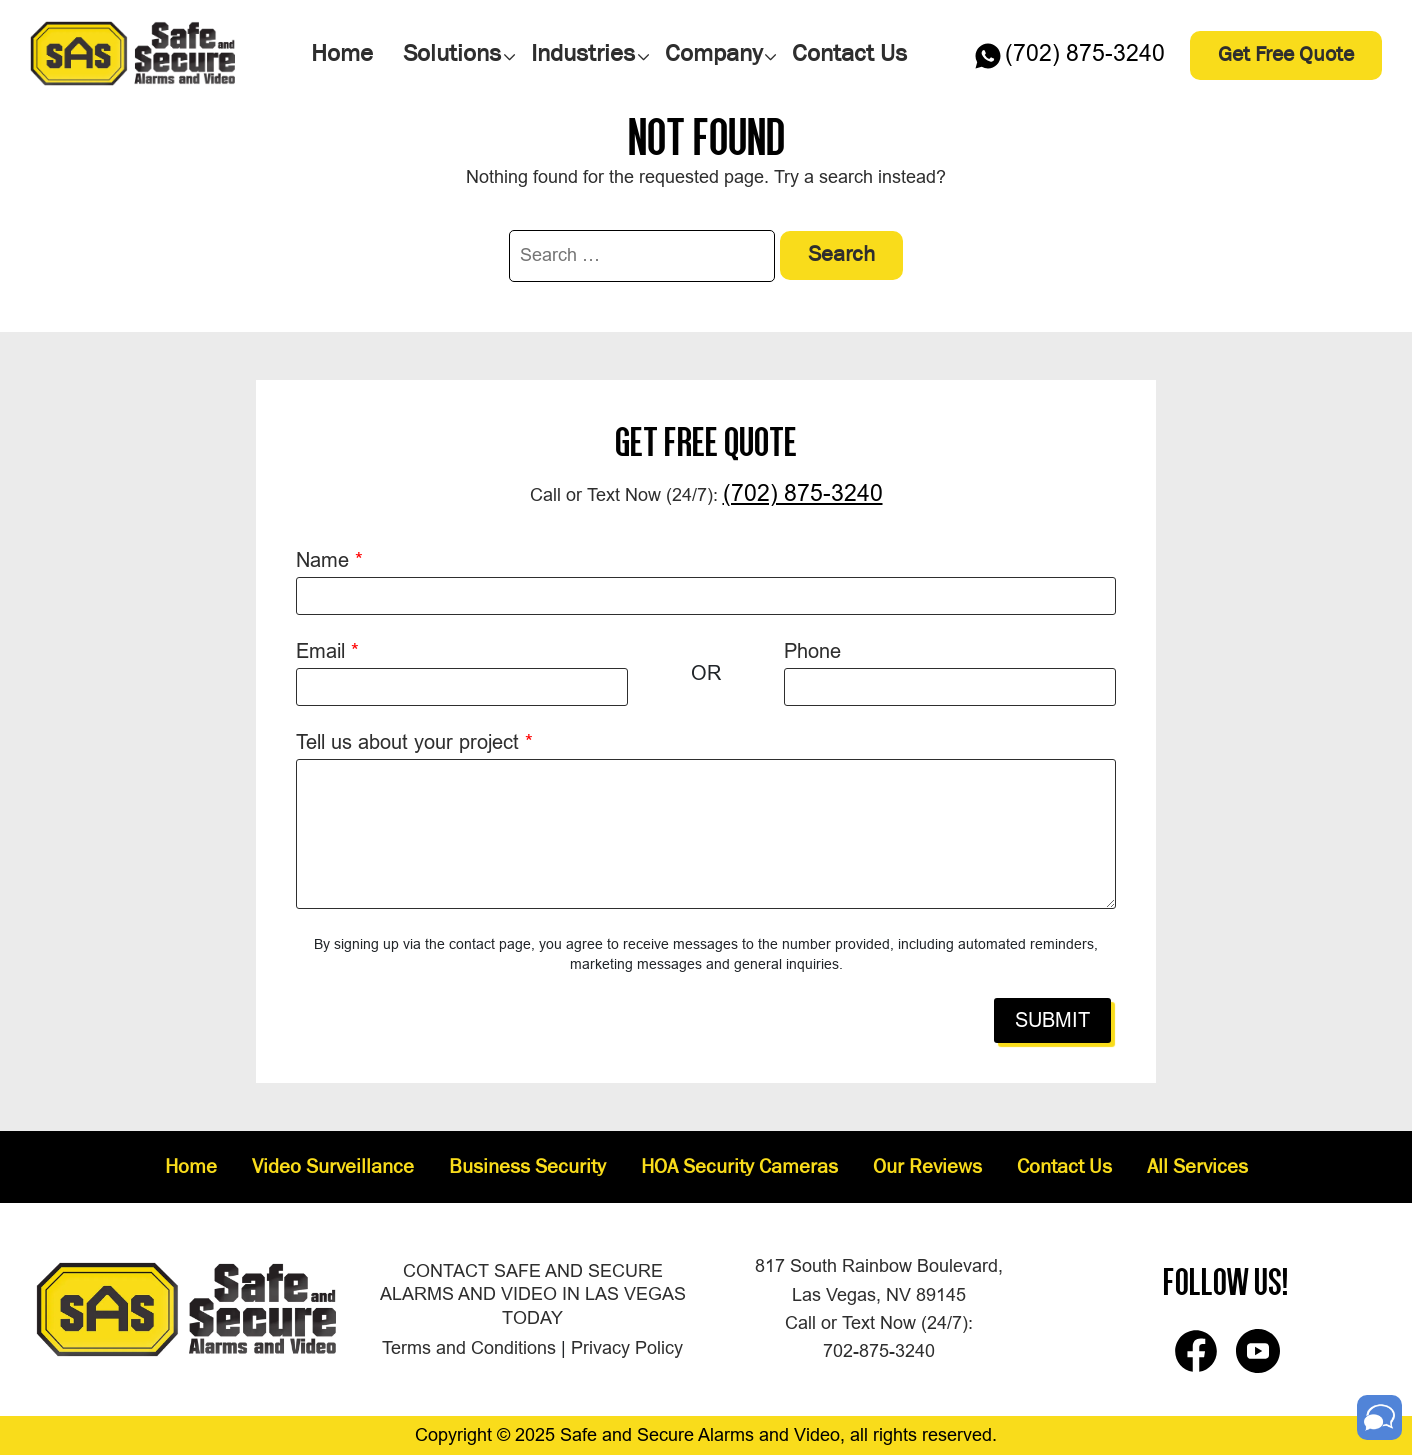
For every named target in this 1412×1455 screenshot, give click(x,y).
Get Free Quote (1286, 55)
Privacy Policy (627, 1348)
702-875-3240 (879, 1351)
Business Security (527, 1168)
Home (191, 1168)
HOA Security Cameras (739, 1168)
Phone (812, 651)
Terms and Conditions (469, 1348)
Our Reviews (927, 1168)
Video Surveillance (333, 1168)
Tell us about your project (414, 742)
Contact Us (1064, 1168)
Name (329, 560)
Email (327, 651)
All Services (1197, 1168)
